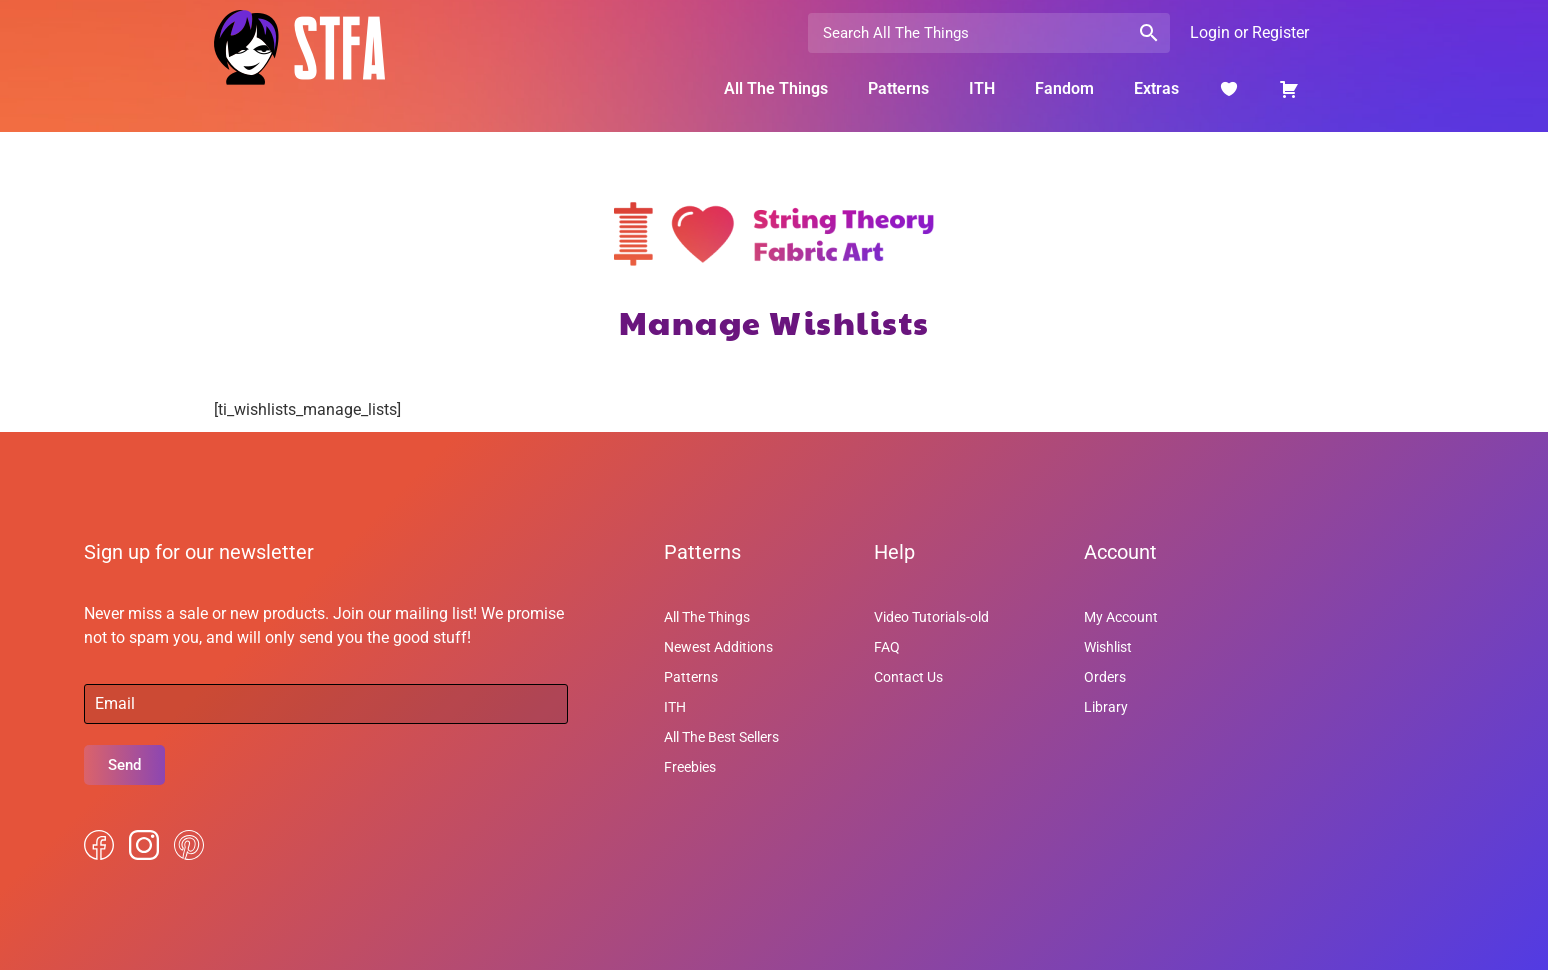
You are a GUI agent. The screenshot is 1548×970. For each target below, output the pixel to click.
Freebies (690, 767)
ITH (982, 88)
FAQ (887, 647)
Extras (1156, 88)
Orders (1105, 677)
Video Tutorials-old (931, 617)
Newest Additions (718, 647)
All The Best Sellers (721, 737)
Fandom (1064, 88)
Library (1106, 707)
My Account (1121, 617)
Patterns (898, 88)
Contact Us (908, 677)
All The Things (776, 88)
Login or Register (1249, 32)
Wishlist (1108, 647)
